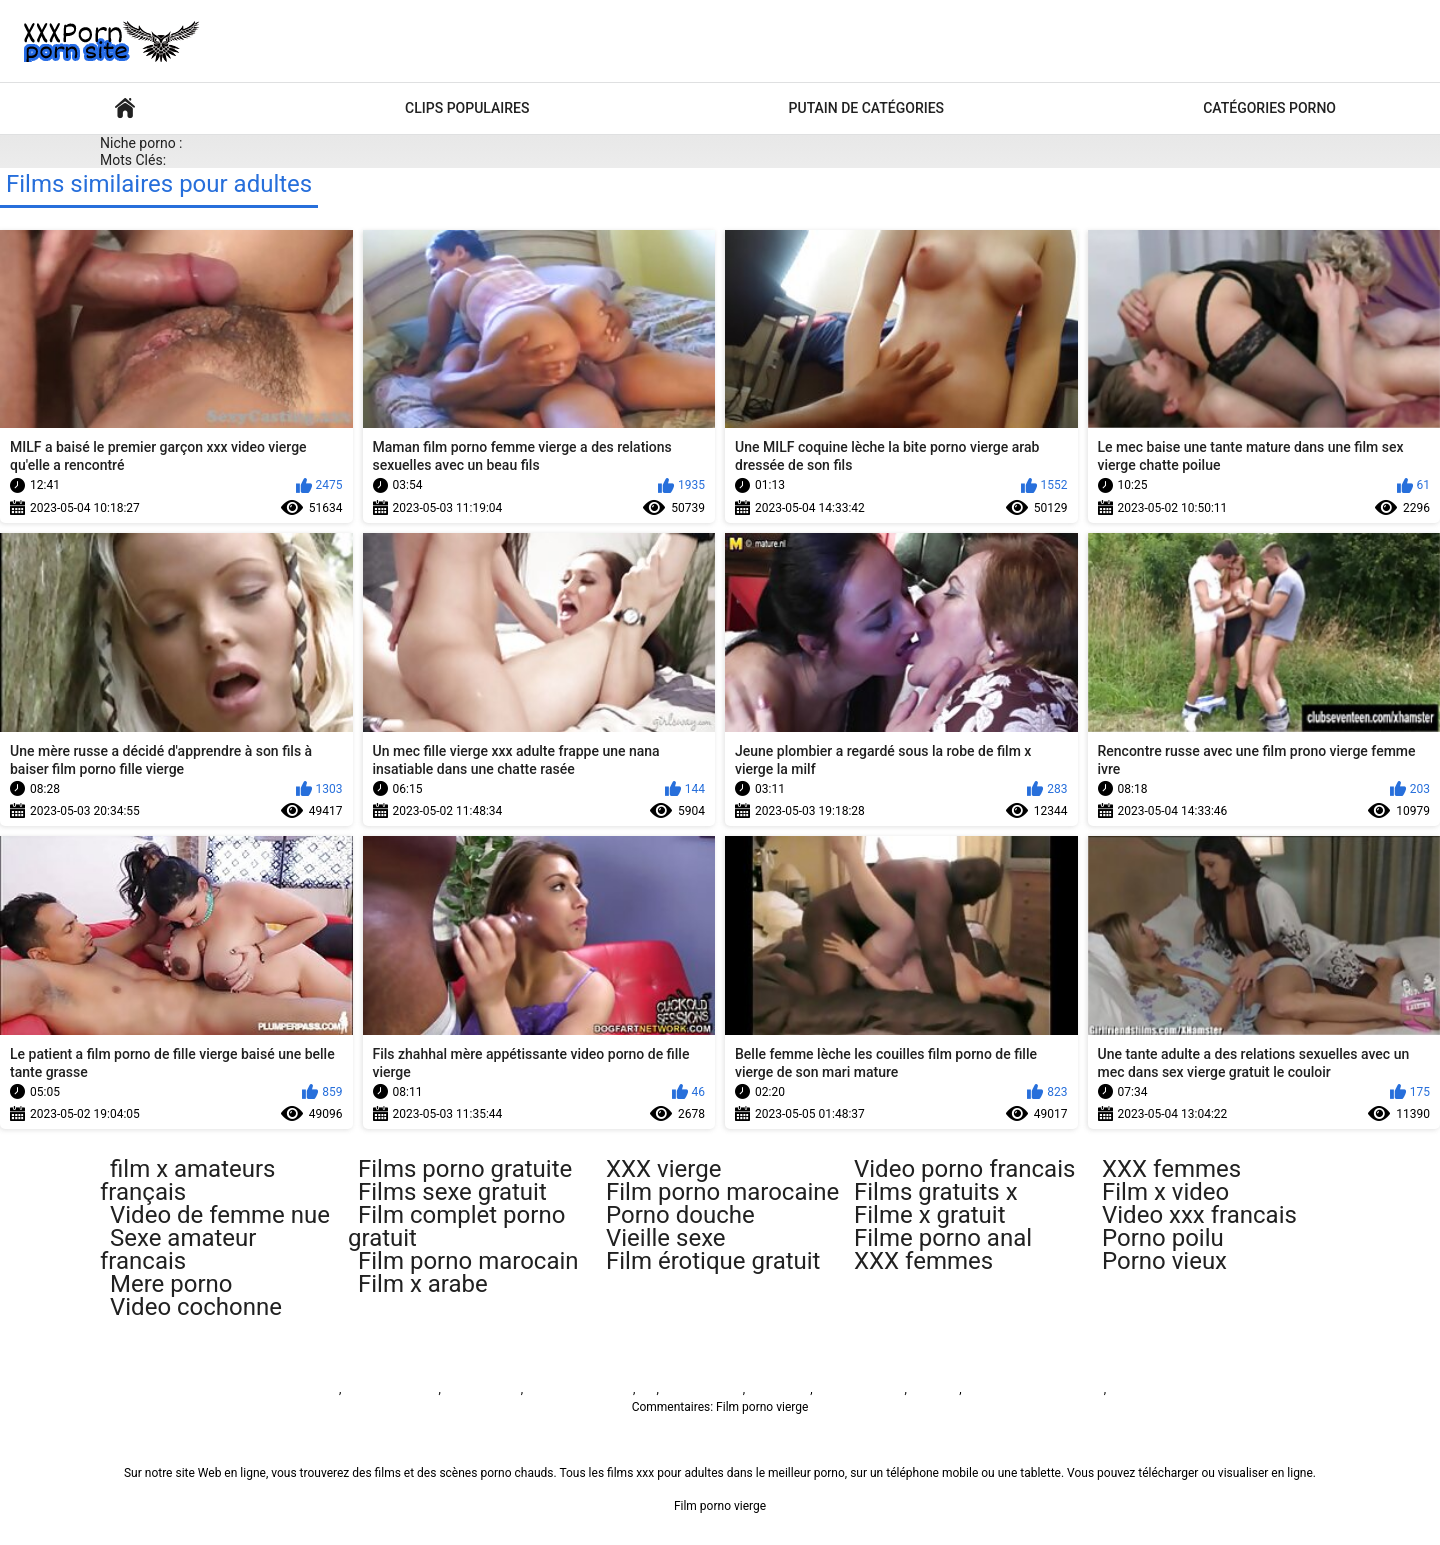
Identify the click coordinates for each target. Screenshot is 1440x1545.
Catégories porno (1269, 108)
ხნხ (647, 1389)
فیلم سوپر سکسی (859, 1389)
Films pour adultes (125, 108)
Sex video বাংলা (702, 1389)
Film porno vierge (293, 1389)
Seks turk (934, 1389)
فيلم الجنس (777, 1389)
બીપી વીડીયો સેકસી (391, 1389)
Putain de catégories (867, 108)
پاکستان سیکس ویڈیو (579, 1389)
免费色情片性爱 (1151, 1389)
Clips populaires (467, 108)
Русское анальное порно (1034, 1389)
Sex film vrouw (482, 1389)
